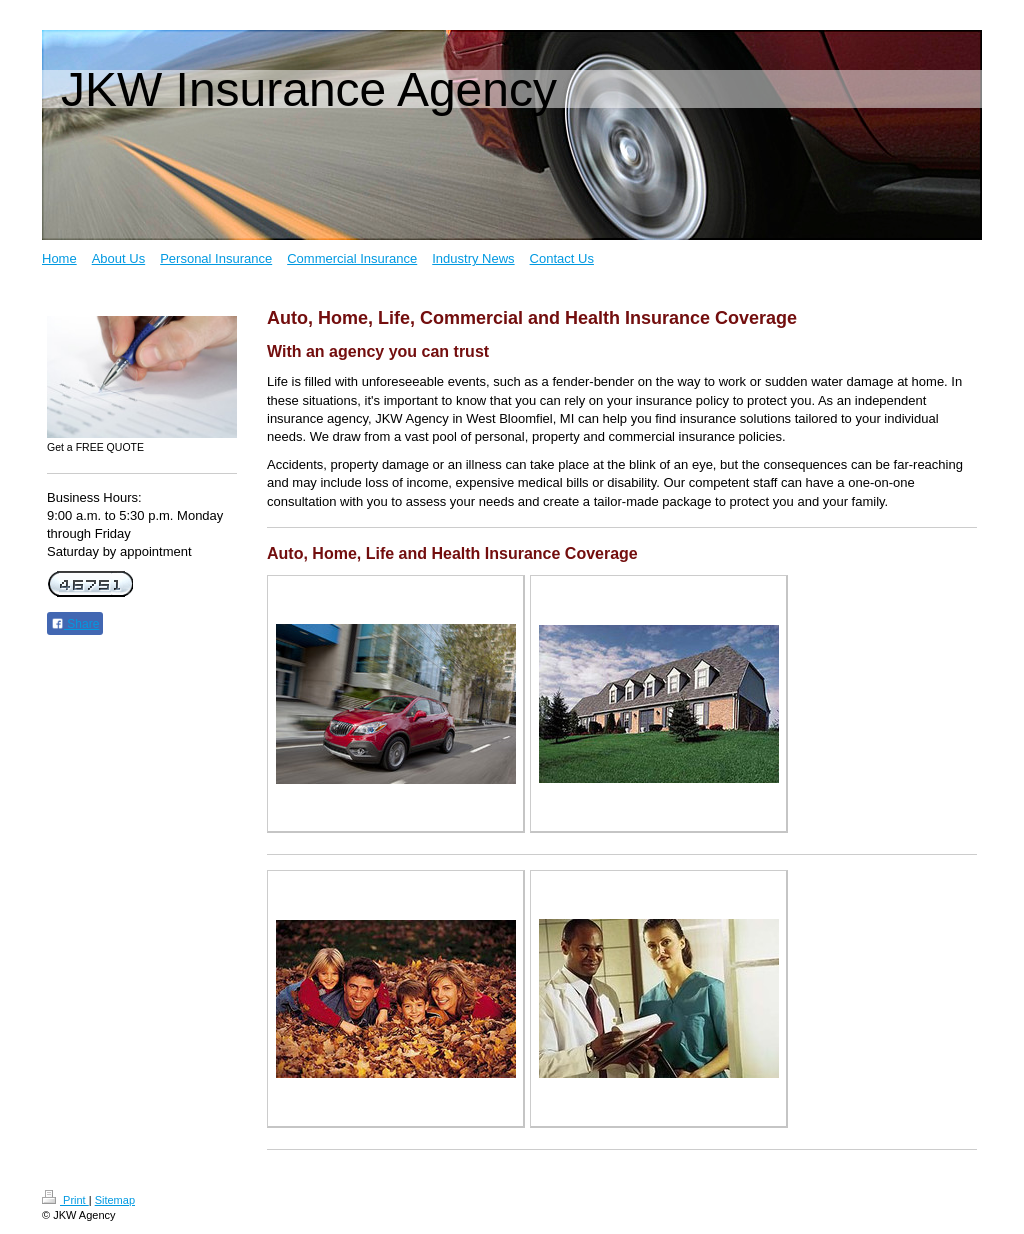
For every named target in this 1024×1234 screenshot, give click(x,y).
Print (65, 1200)
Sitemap (115, 1200)
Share (75, 624)
